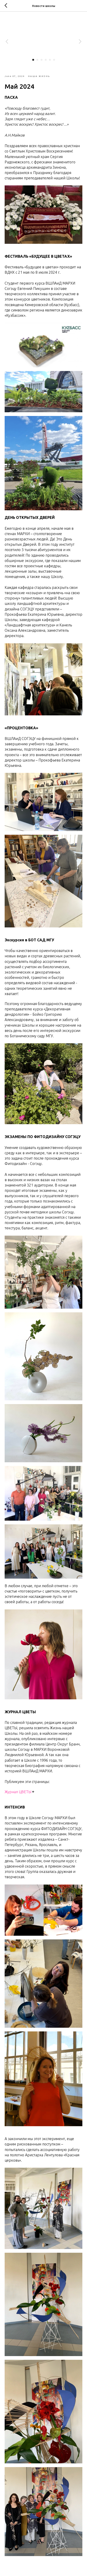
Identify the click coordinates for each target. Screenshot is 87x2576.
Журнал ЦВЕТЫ (18, 1792)
